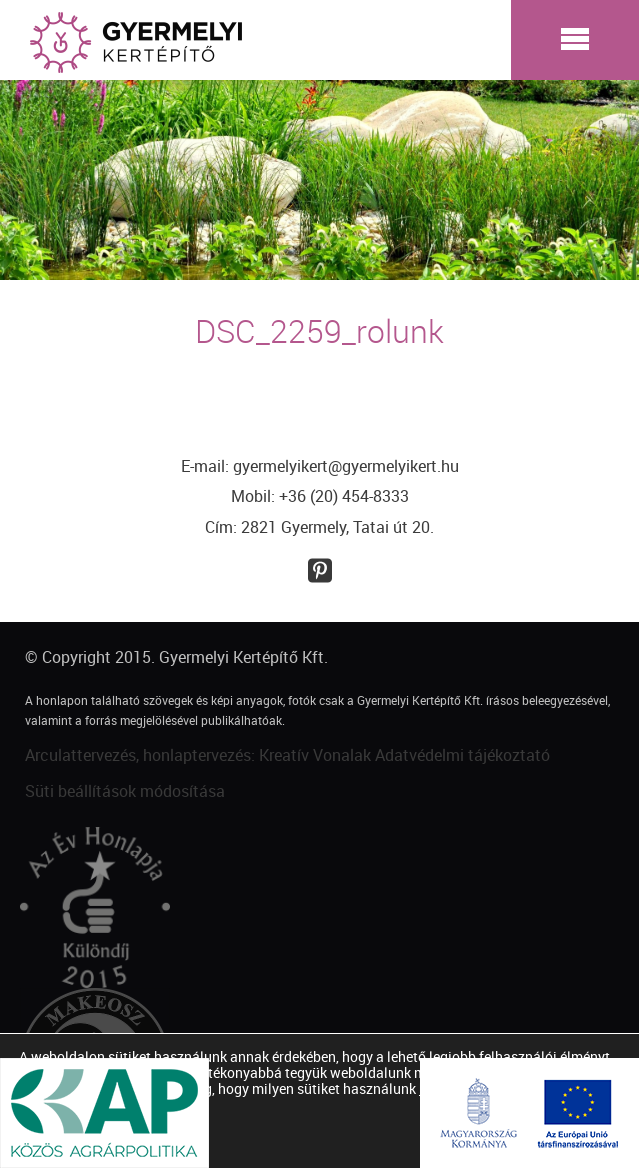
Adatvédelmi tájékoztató (462, 755)
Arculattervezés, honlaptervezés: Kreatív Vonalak (198, 755)
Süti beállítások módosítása (125, 791)
